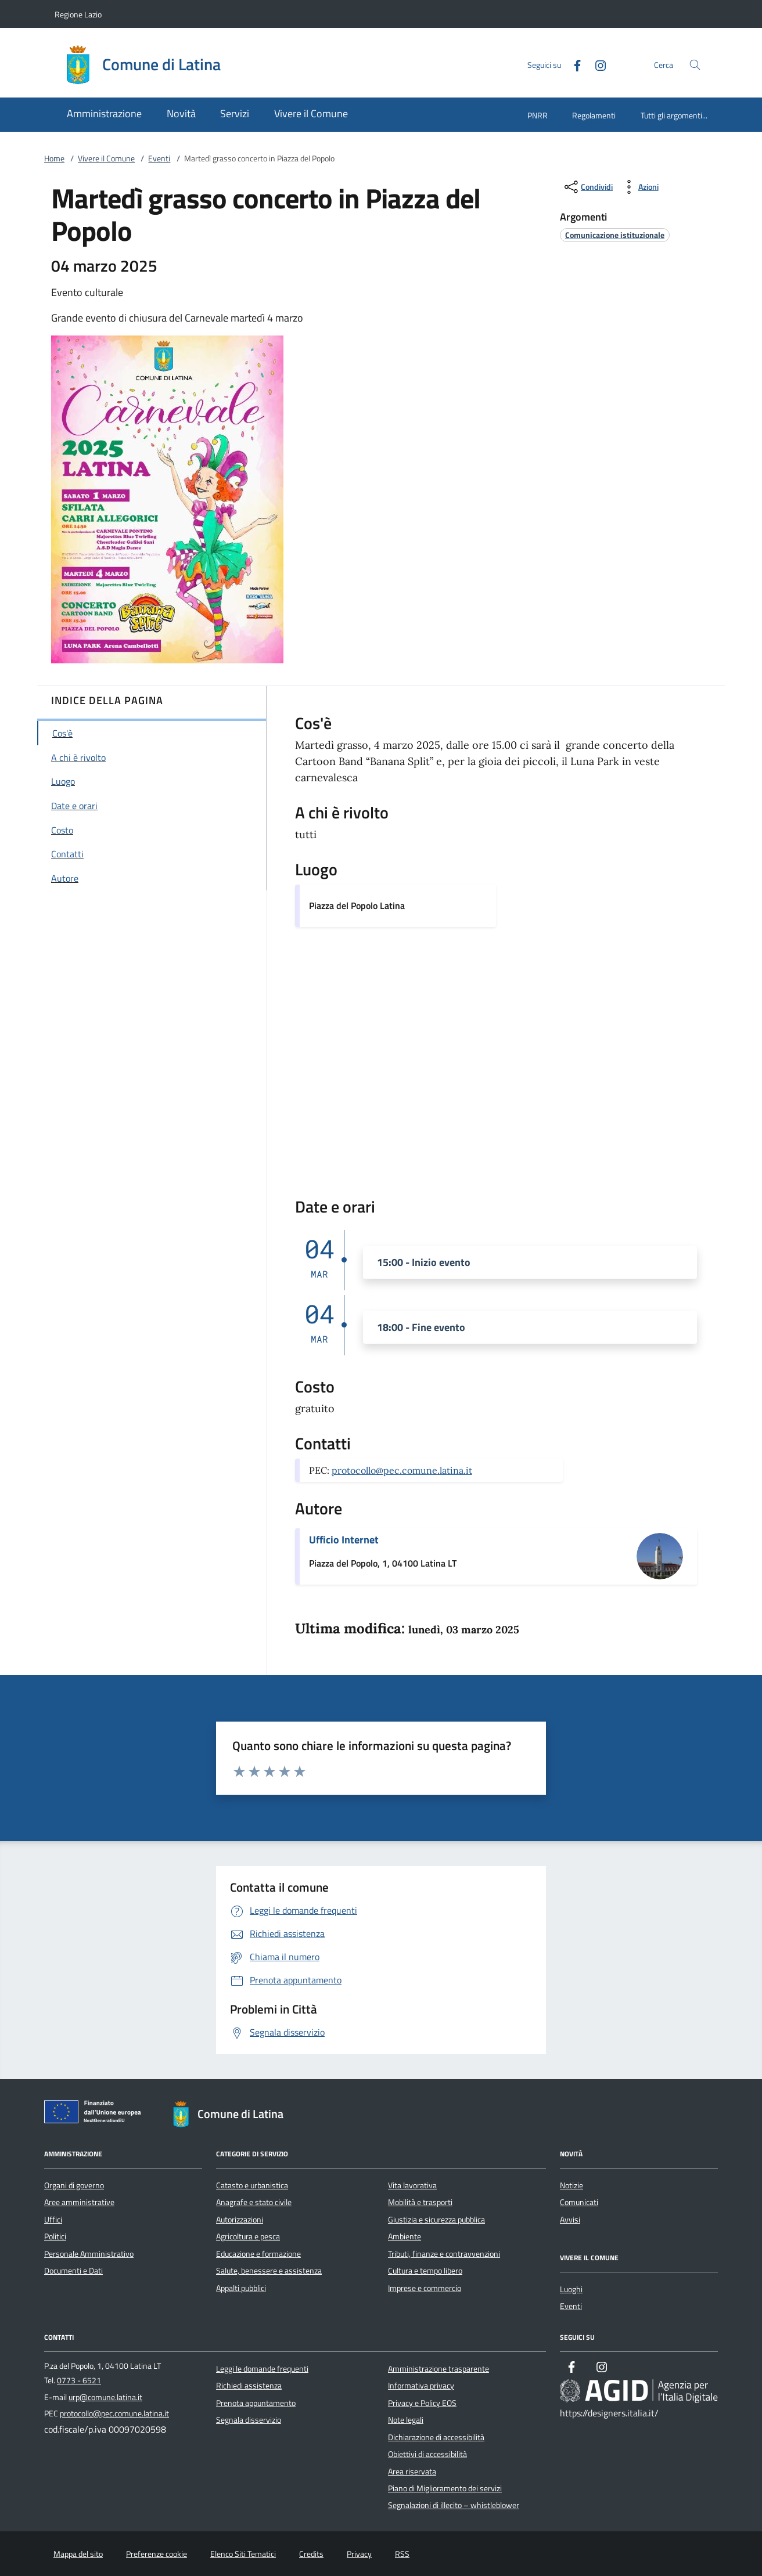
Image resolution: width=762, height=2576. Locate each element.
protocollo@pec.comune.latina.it (402, 1470)
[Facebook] (572, 64)
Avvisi (570, 2219)
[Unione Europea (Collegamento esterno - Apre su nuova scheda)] (96, 2114)
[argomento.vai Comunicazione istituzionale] (614, 234)
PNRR (537, 115)
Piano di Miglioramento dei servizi (445, 2488)
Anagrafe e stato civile (254, 2202)
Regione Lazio (78, 14)
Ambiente (404, 2236)
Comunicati (579, 2202)
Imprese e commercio (424, 2288)
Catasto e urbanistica (252, 2185)
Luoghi (571, 2289)
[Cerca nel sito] (694, 64)
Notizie (571, 2185)
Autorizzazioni (239, 2219)
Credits (311, 2554)
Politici (55, 2236)
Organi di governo (74, 2185)
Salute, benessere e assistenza (269, 2270)
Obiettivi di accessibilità (427, 2454)
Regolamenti (594, 115)
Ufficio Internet (344, 1539)
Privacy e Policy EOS (422, 2403)
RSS (402, 2554)
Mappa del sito (78, 2554)
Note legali (405, 2419)
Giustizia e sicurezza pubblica (436, 2219)
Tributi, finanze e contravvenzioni (444, 2253)
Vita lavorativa (412, 2185)
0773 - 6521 (79, 2380)
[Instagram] (596, 64)
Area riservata (412, 2471)
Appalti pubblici (241, 2288)
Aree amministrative (79, 2202)
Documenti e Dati (73, 2270)
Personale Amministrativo (89, 2253)
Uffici (53, 2219)
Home (54, 158)
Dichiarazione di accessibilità (436, 2437)
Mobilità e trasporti (420, 2202)
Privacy (359, 2554)
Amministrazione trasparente (438, 2368)
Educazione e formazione (258, 2253)
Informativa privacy (421, 2385)
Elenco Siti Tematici (243, 2554)
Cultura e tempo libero (425, 2270)
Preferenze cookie (156, 2554)
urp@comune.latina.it (105, 2397)
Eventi (159, 158)
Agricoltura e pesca (248, 2236)
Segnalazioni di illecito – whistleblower (453, 2505)
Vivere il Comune (106, 158)
